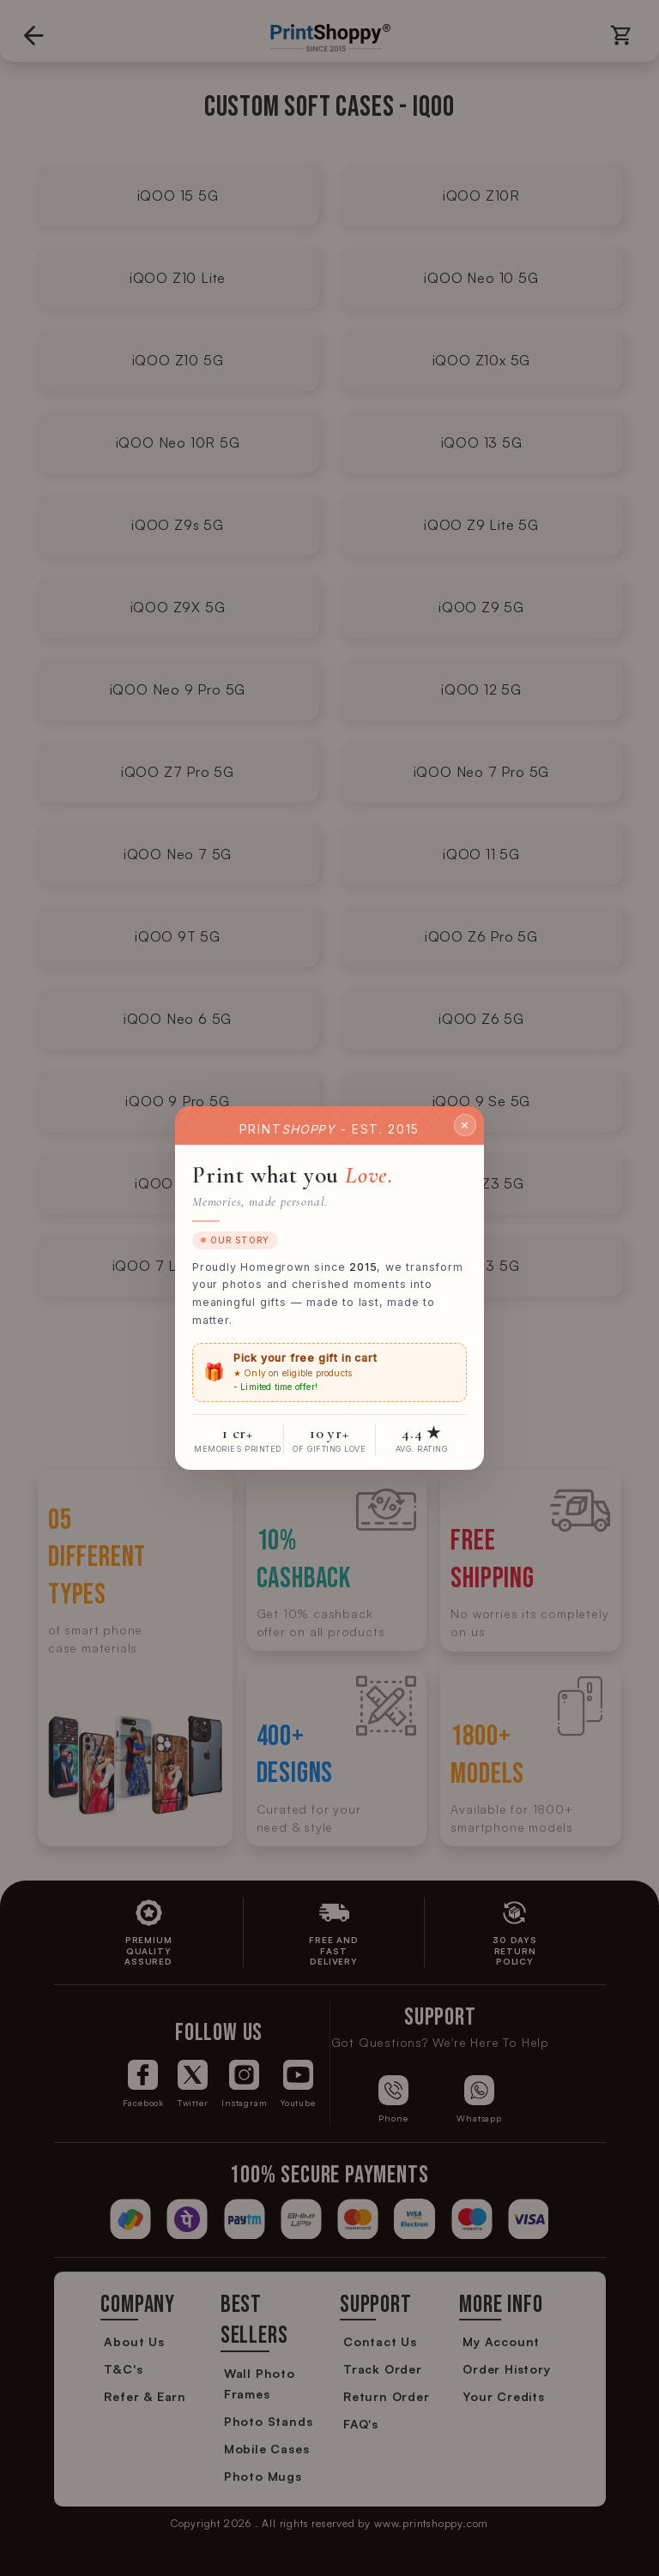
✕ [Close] (465, 1124)
